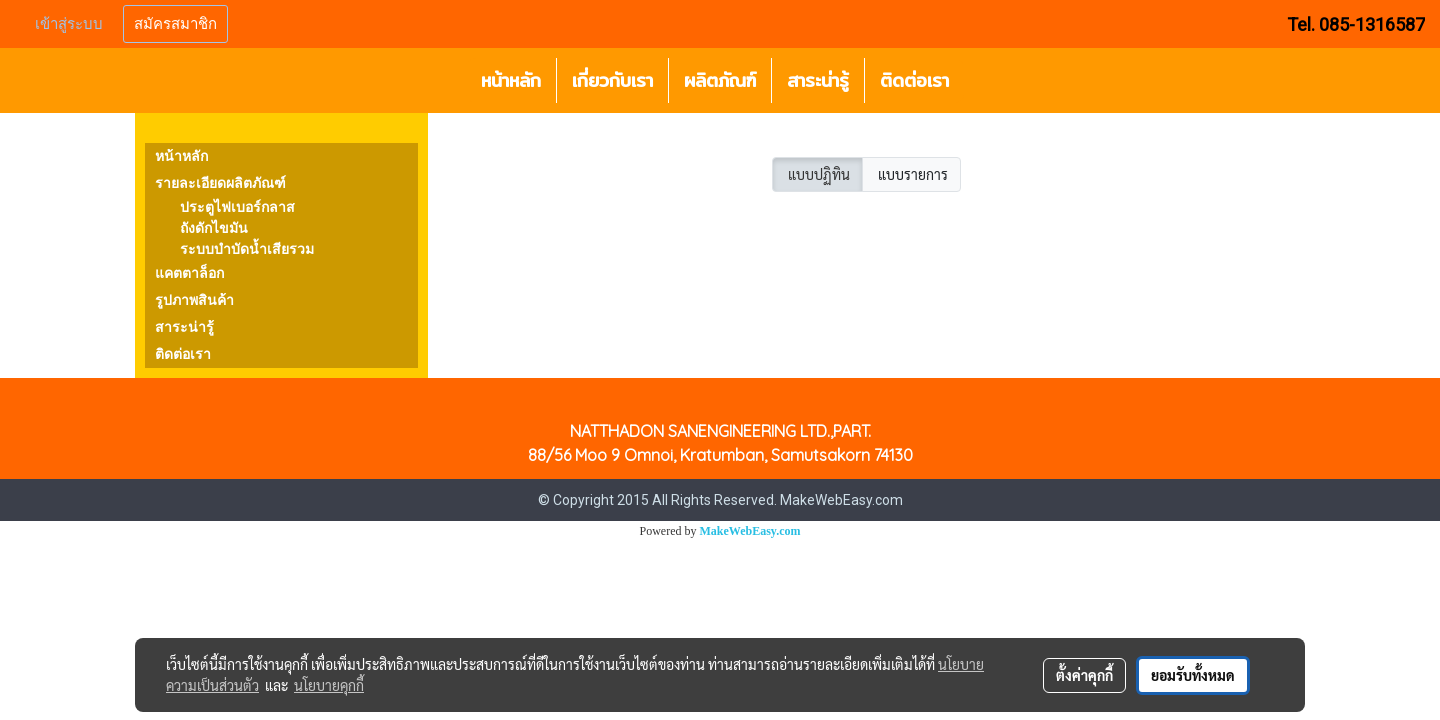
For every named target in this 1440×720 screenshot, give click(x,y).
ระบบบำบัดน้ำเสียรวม (247, 249)
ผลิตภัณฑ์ (720, 80)
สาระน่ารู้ (818, 80)
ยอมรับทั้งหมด (1193, 675)
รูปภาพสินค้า (194, 300)
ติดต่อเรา (914, 80)
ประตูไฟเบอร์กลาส (237, 207)
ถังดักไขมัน (214, 228)
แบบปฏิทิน (817, 174)
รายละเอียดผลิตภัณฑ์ (220, 183)
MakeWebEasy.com (750, 531)
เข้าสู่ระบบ (69, 24)
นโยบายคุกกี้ (329, 685)
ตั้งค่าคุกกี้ (1084, 675)
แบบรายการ (911, 174)
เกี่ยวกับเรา (612, 80)
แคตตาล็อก (189, 273)
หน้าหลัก (511, 80)
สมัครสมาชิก (175, 24)
